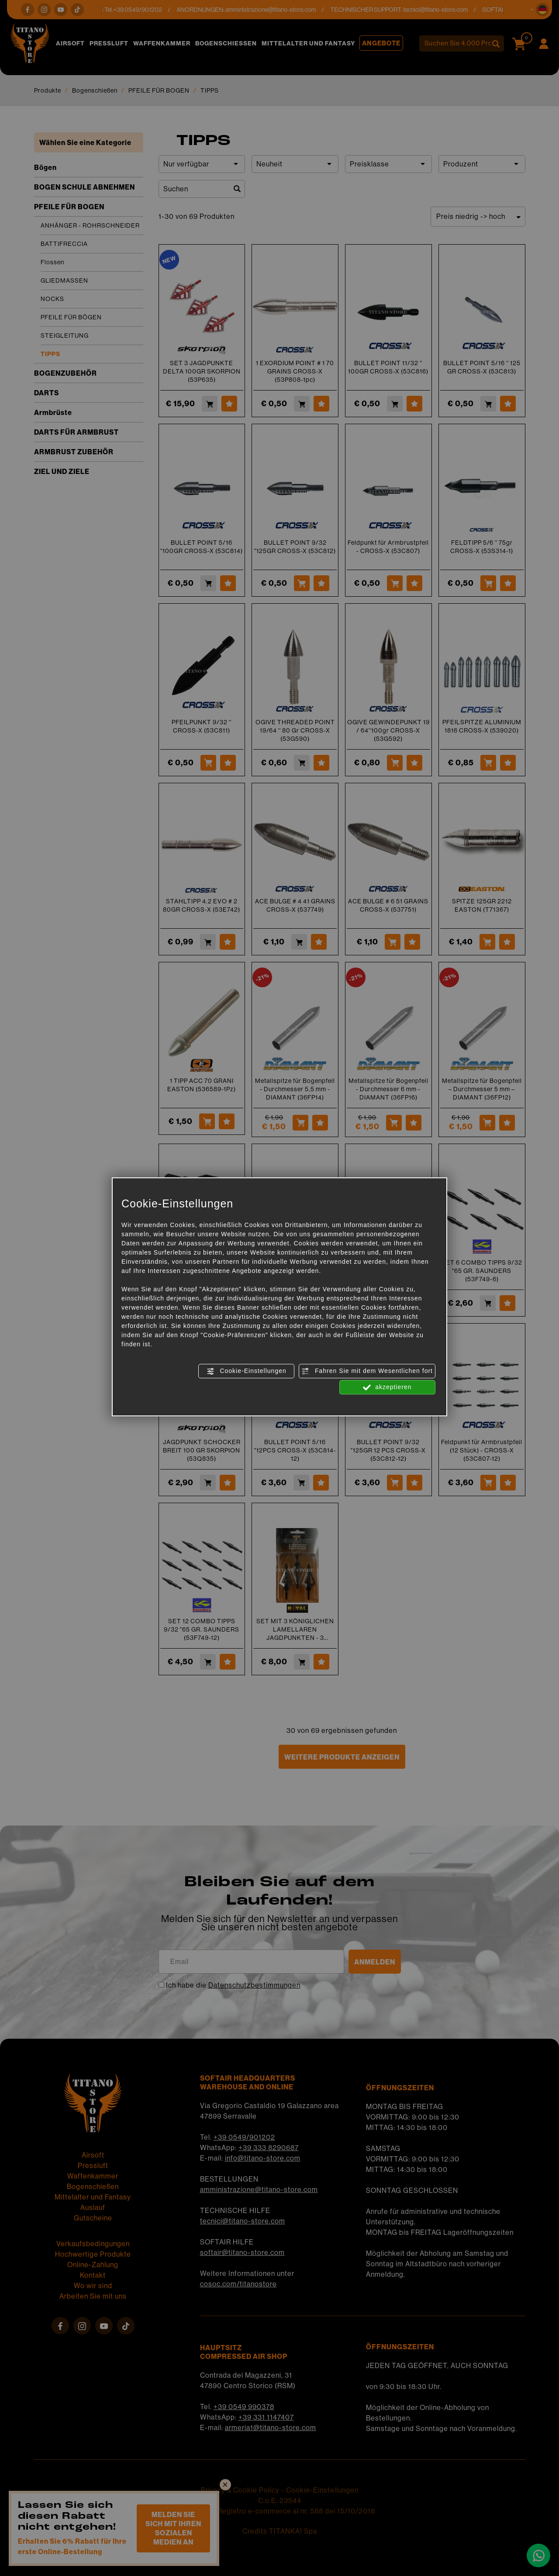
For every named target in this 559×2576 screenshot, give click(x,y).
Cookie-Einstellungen (246, 1371)
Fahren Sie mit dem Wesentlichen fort (367, 1371)
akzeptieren (387, 1387)
